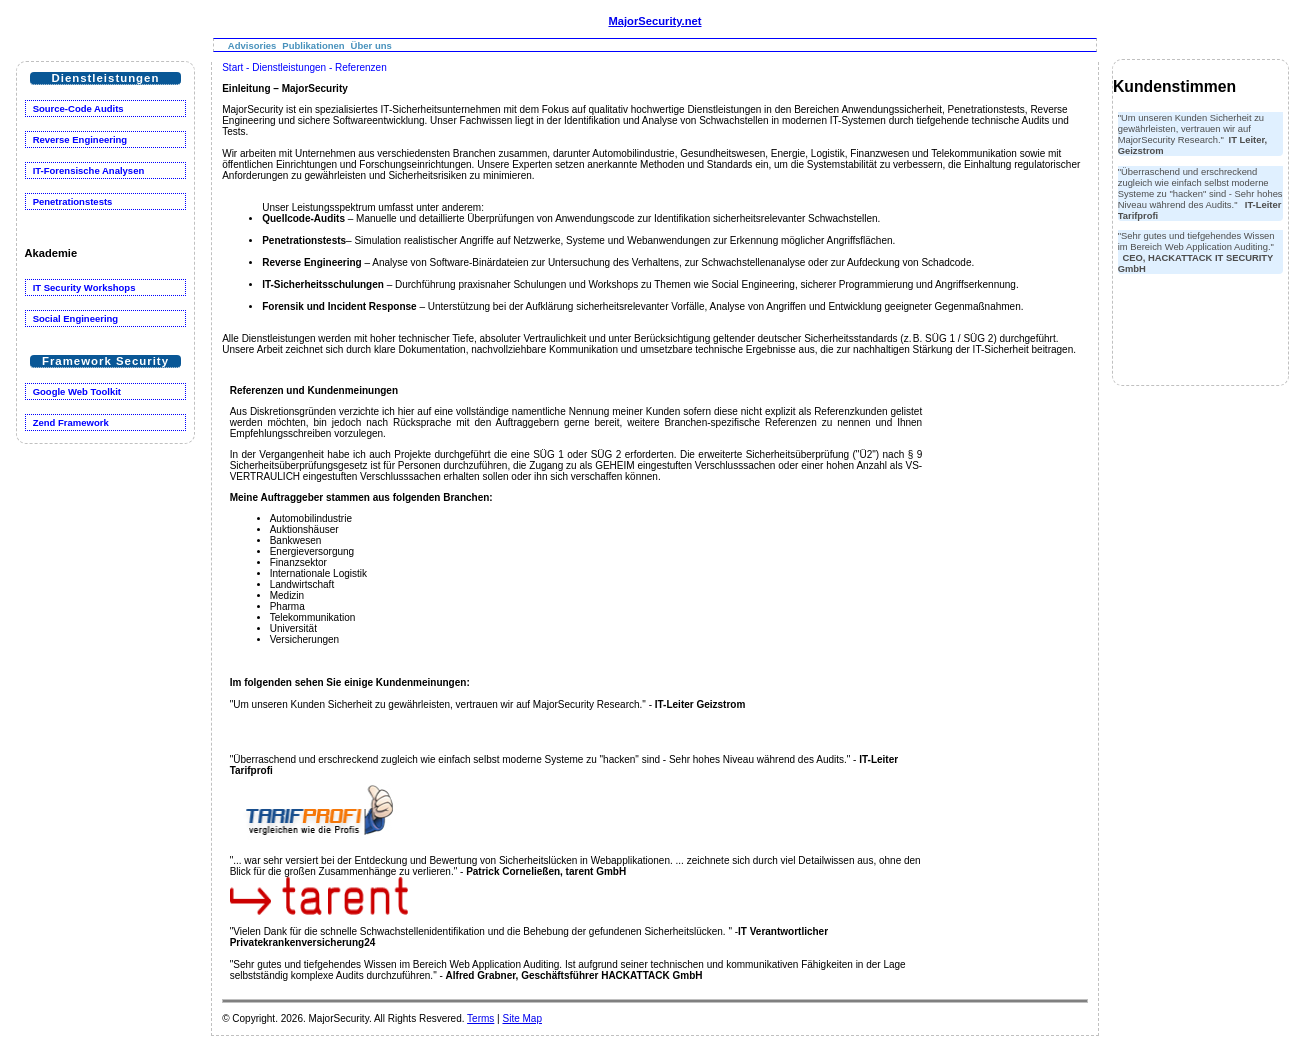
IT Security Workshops (84, 287)
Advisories (252, 45)
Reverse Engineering (80, 139)
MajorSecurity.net (654, 21)
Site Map (521, 1018)
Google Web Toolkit (77, 391)
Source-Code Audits (78, 108)
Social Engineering (76, 318)
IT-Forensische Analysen (89, 170)
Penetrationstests (73, 201)
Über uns (371, 45)
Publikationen (313, 45)
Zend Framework (71, 422)
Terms (480, 1018)
